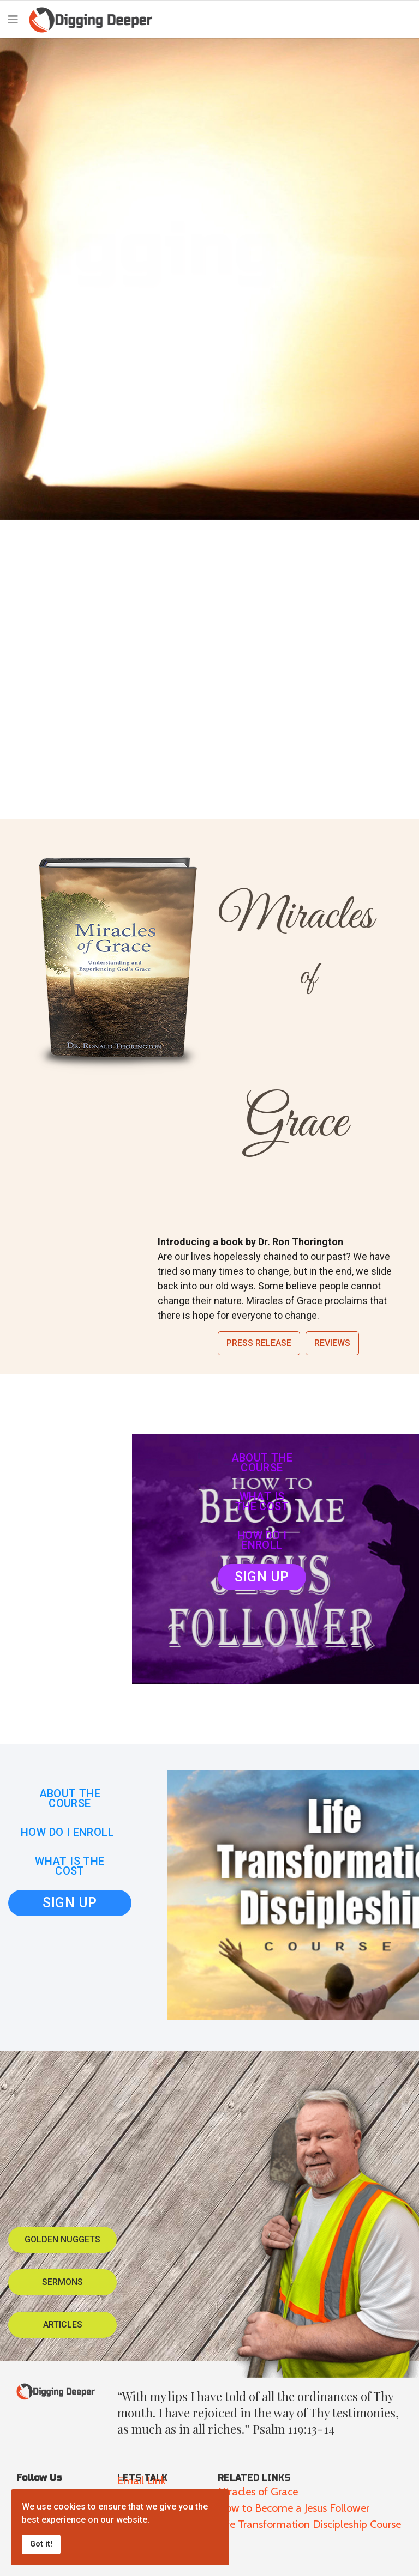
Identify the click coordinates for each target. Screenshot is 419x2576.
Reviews (332, 1343)
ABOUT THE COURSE (262, 1462)
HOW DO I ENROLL (261, 1540)
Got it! (41, 2544)
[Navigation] (13, 20)
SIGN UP (262, 1577)
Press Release (258, 1343)
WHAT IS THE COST (262, 1501)
